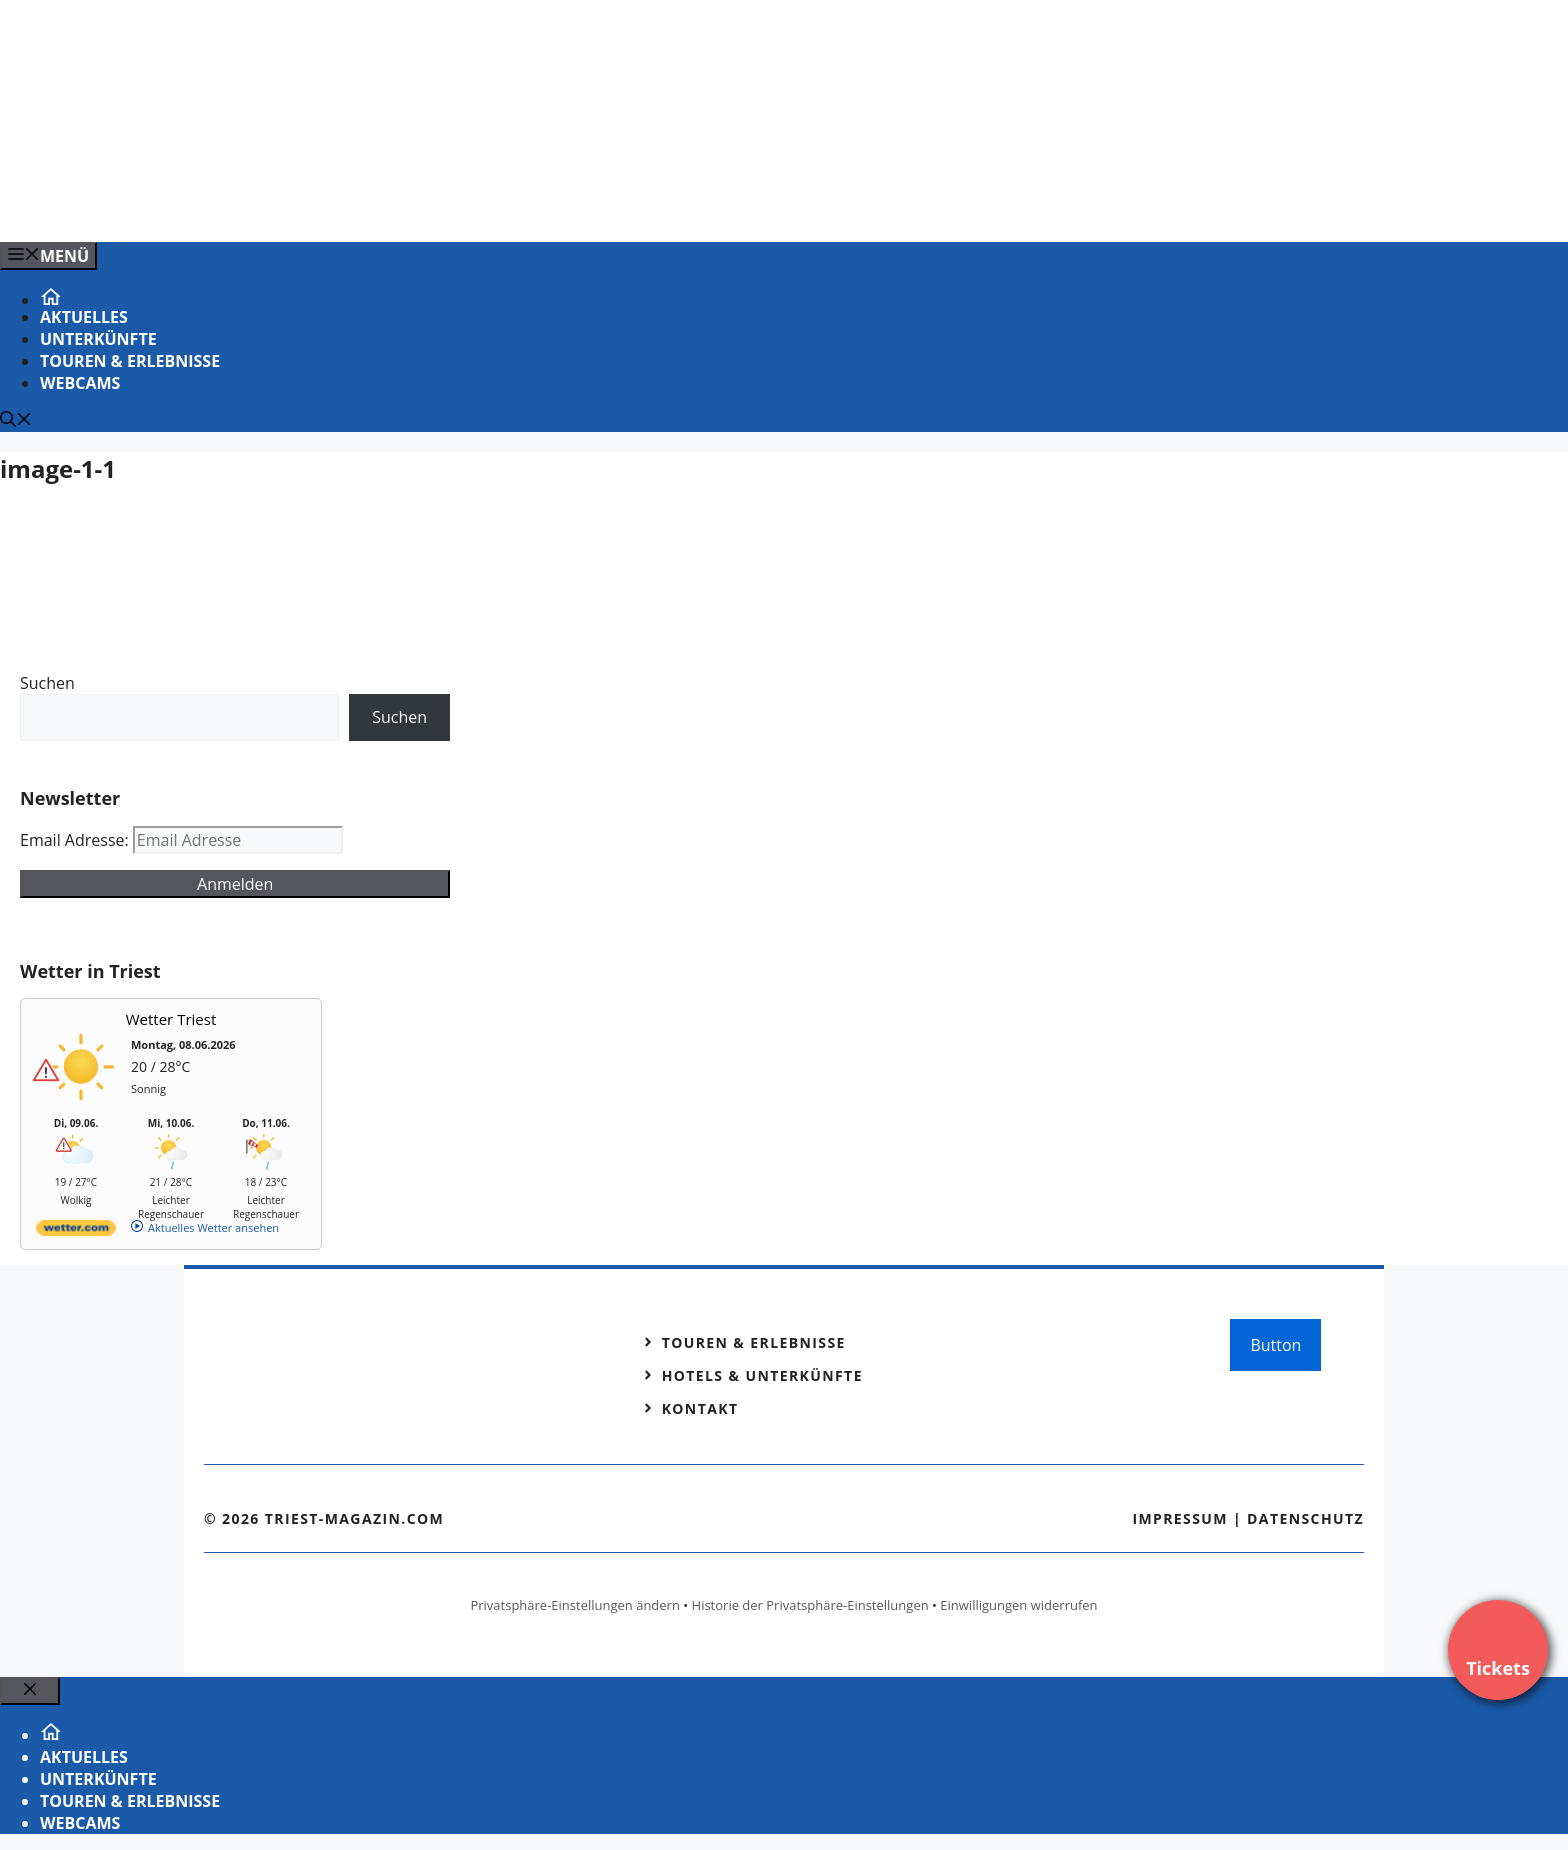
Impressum (1180, 1518)
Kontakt (700, 1408)
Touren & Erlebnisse (130, 361)
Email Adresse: (76, 840)
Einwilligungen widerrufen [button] (1018, 1605)
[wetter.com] (76, 1231)
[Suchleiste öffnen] (16, 421)
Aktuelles (84, 317)
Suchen (47, 683)
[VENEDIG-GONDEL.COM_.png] (404, 205)
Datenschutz (1305, 1518)
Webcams (80, 383)
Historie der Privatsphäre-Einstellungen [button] (810, 1605)
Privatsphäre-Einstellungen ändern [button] (574, 1605)
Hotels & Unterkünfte (762, 1375)
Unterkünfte (98, 339)
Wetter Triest (171, 1019)
